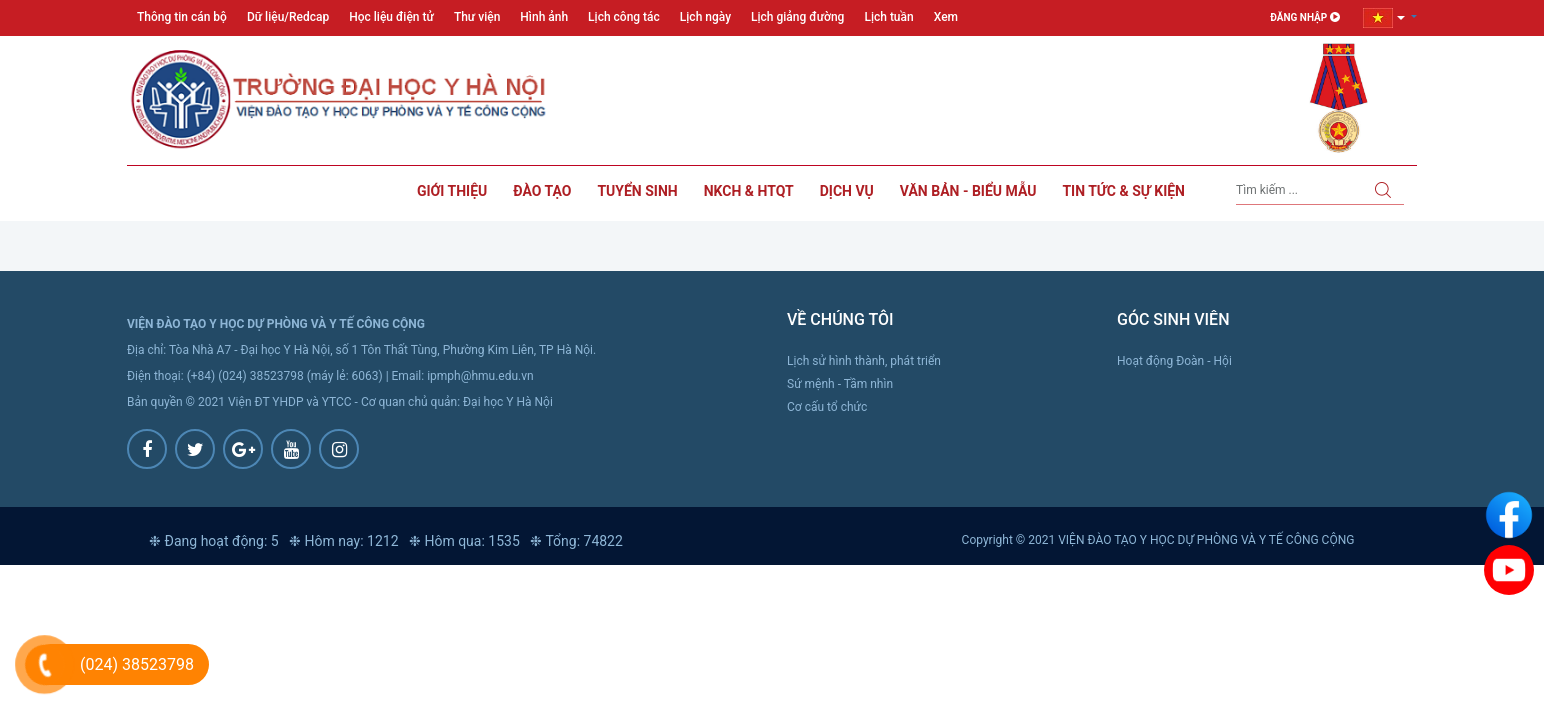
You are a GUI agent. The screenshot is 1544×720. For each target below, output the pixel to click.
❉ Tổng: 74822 (576, 541)
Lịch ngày (705, 17)
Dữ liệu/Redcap (288, 17)
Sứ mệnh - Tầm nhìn (840, 384)
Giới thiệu (452, 191)
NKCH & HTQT (749, 191)
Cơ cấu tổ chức (827, 407)
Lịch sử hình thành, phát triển (864, 361)
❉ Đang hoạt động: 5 (214, 541)
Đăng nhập (1304, 17)
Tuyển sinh (637, 191)
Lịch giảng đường (797, 17)
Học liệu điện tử (391, 17)
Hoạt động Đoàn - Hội (1174, 361)
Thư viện (477, 17)
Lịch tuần (888, 17)
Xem (946, 17)
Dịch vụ (847, 191)
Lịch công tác (624, 17)
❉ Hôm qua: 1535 (464, 541)
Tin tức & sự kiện (1123, 191)
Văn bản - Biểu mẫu (968, 191)
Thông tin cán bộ (182, 17)
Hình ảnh (544, 17)
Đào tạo (542, 191)
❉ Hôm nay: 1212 (343, 541)
